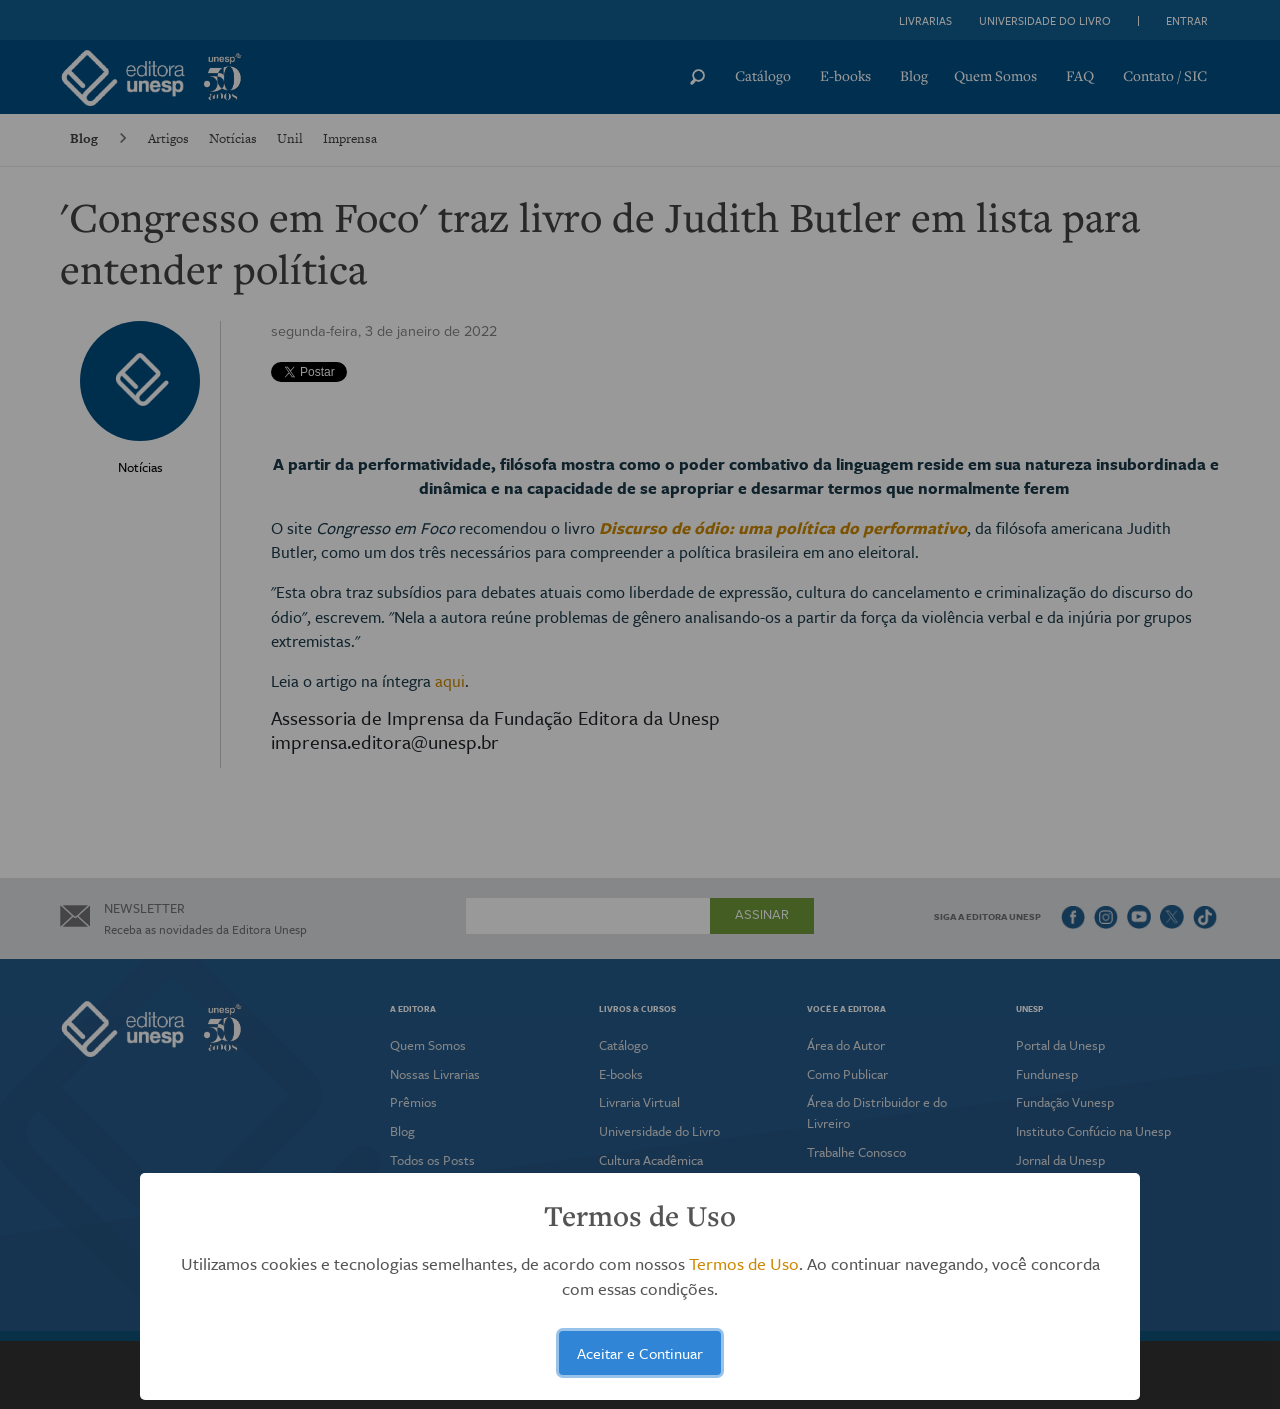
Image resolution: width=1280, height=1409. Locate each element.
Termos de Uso (744, 1263)
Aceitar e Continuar (640, 1353)
